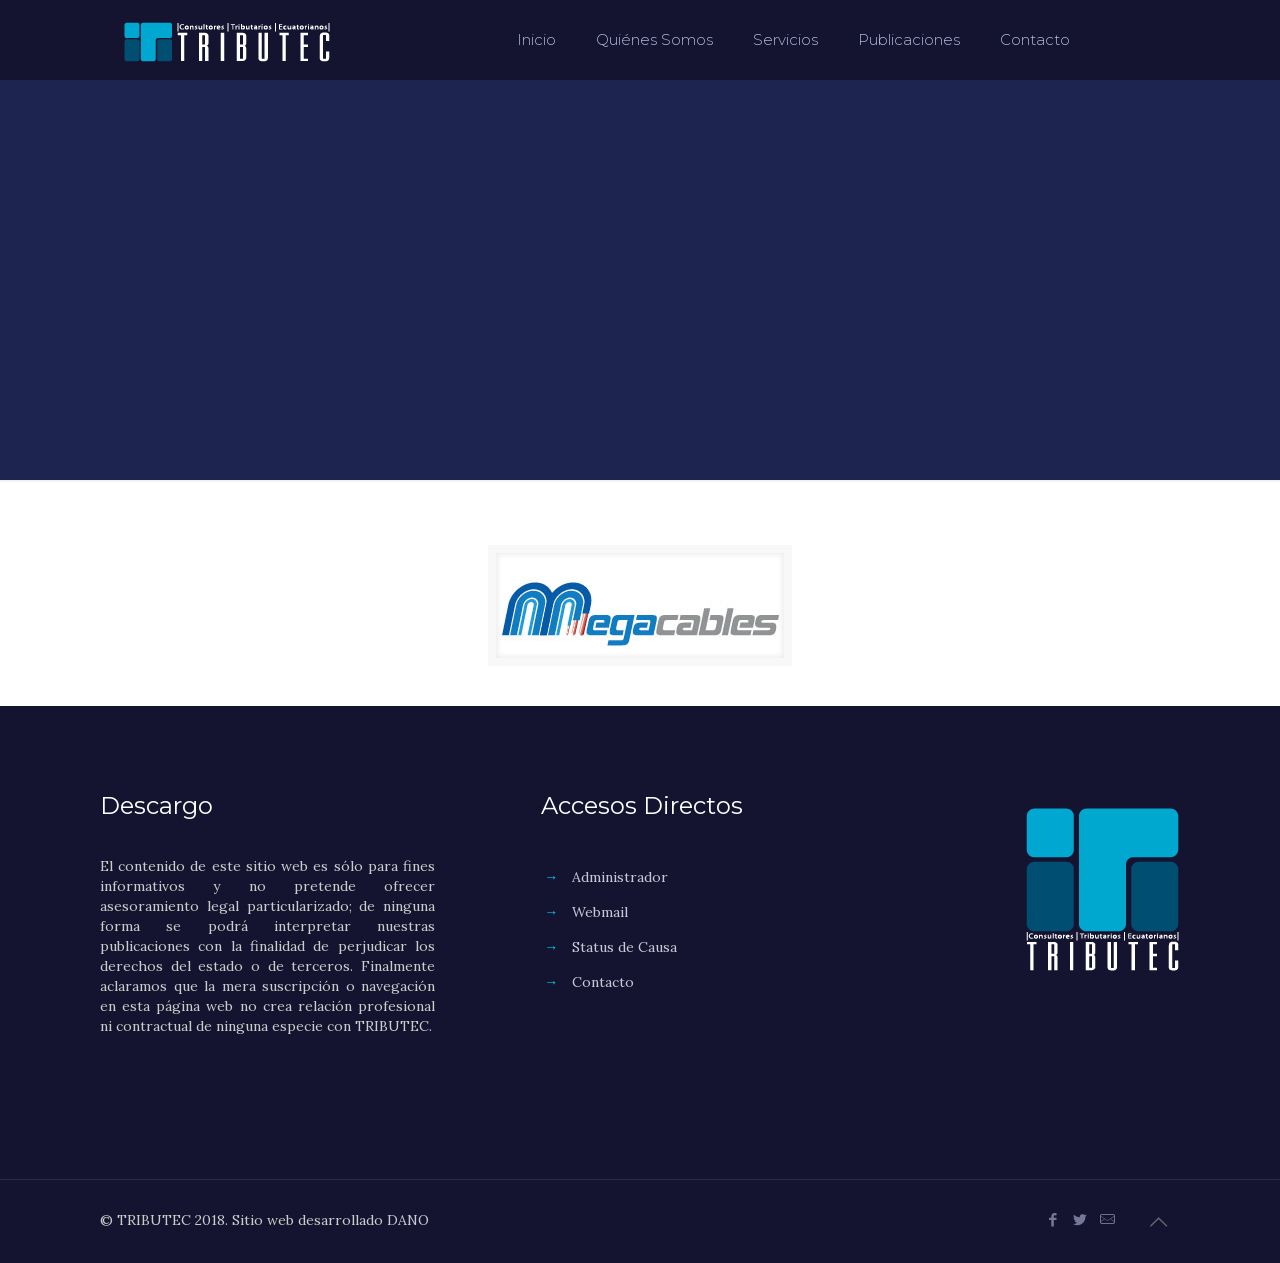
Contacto (603, 982)
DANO (408, 1220)
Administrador (620, 877)
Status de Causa (624, 947)
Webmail (600, 912)
